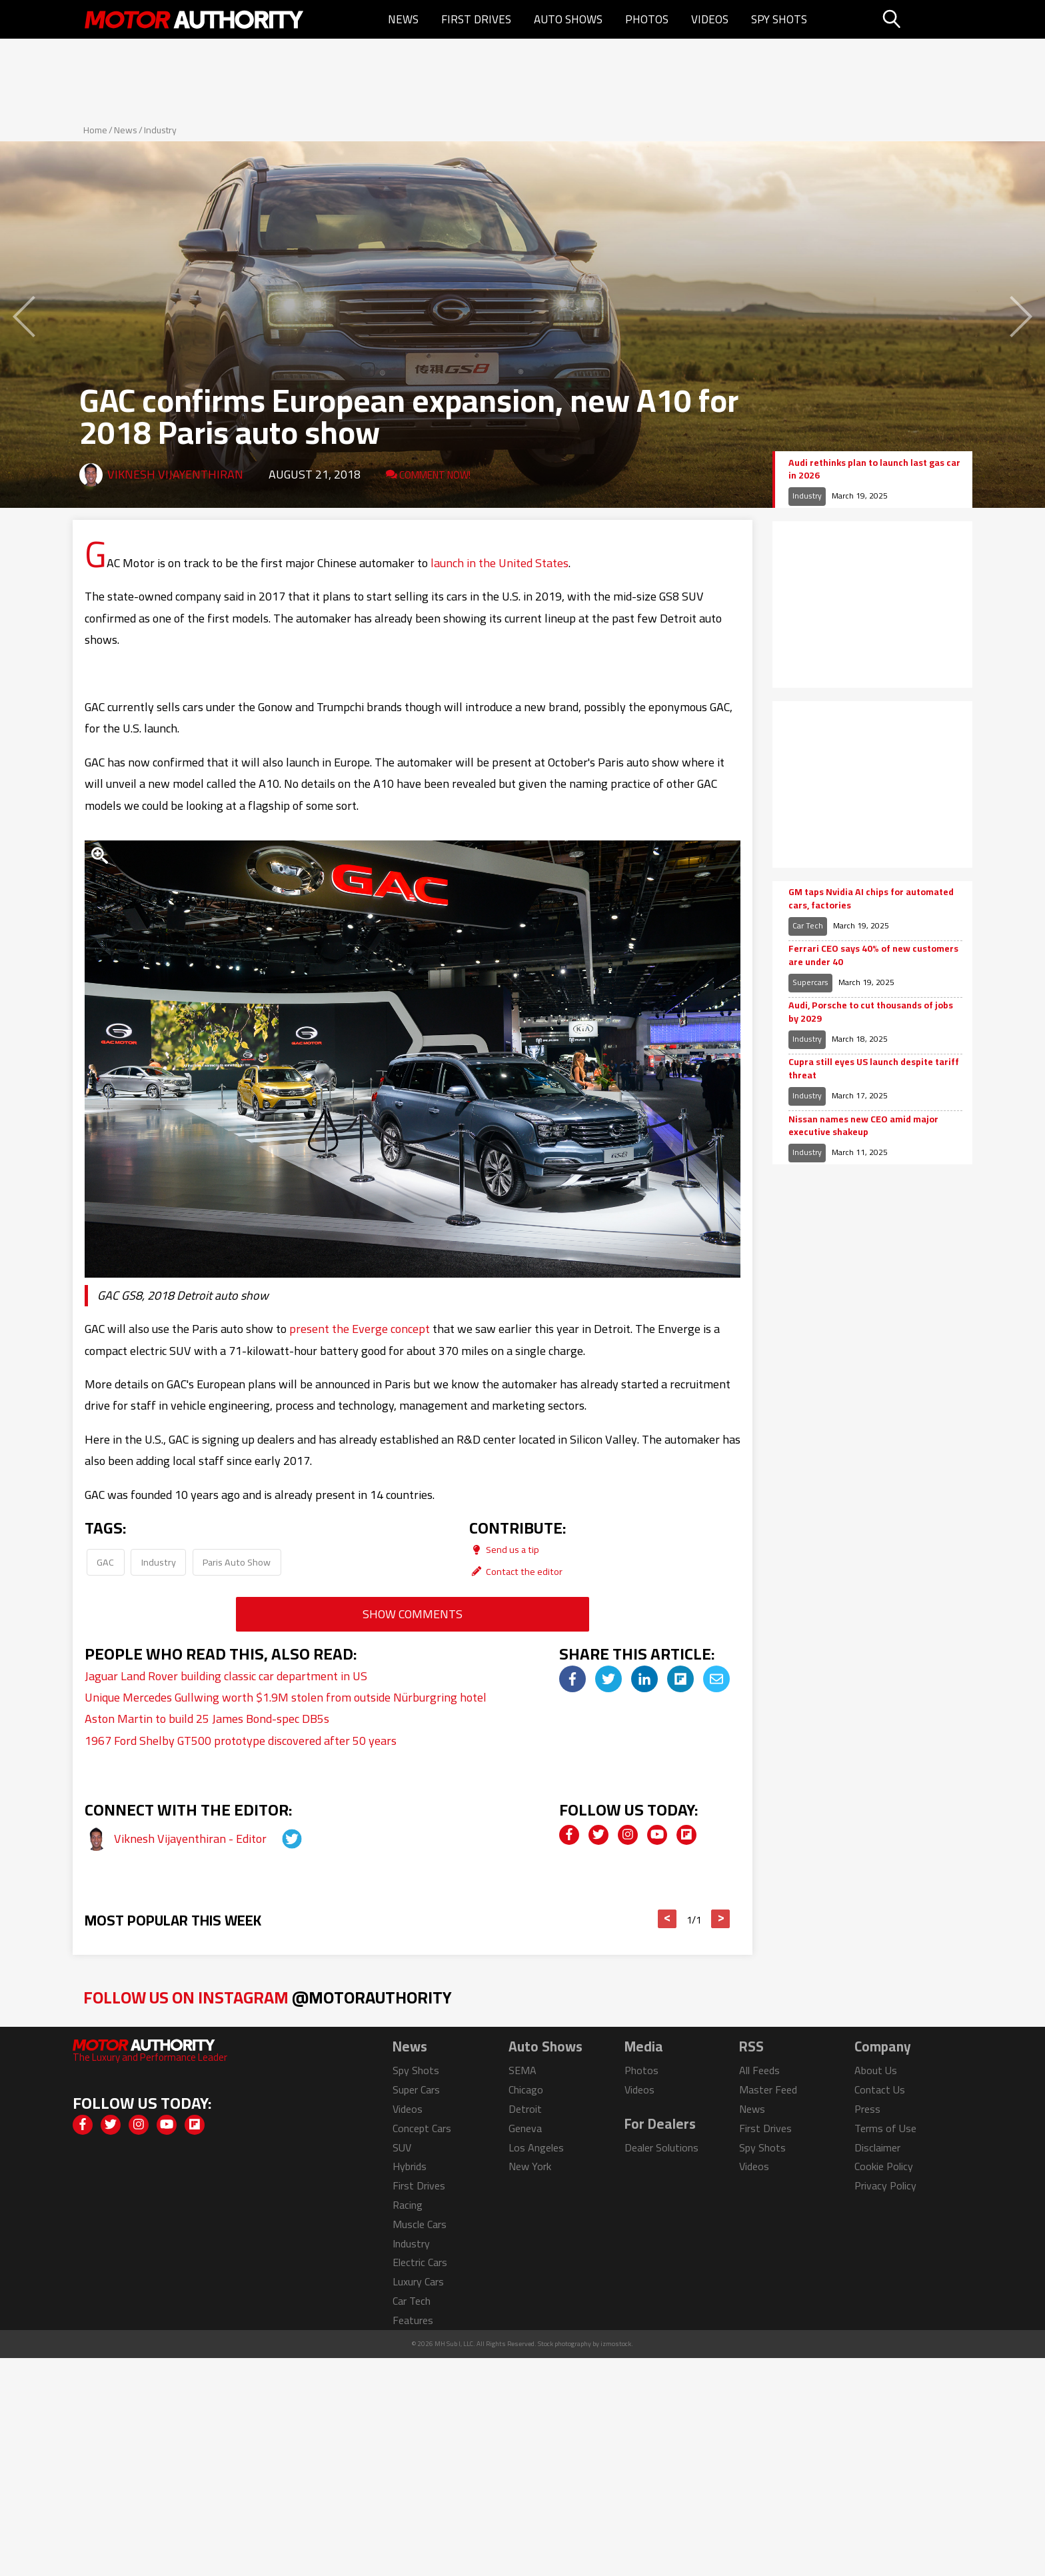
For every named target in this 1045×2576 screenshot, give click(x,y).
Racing (408, 2205)
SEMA (522, 2070)
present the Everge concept (359, 1329)
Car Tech (807, 925)
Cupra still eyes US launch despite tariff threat (873, 1069)
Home (95, 130)
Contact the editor (515, 1571)
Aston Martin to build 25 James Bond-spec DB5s (207, 1719)
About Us (875, 2070)
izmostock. (616, 2343)
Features (413, 2320)
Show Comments (413, 1614)
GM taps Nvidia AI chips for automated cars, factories (871, 899)
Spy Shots (779, 19)
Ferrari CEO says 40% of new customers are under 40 (873, 955)
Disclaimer (877, 2147)
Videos (709, 19)
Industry (160, 130)
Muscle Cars (420, 2224)
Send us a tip (504, 1549)
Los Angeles (536, 2147)
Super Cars (416, 2089)
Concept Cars (422, 2128)
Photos (646, 19)
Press (867, 2109)
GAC (105, 1562)
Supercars (810, 982)
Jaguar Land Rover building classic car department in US (226, 1676)
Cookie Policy (883, 2166)
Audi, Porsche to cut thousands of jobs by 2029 (870, 1012)
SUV (402, 2147)
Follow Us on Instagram (267, 1997)
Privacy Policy (885, 2185)
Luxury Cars (418, 2281)
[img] (572, 1679)
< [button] (667, 1919)
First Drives (476, 19)
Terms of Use (885, 2128)
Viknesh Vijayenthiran (175, 474)
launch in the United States (499, 563)
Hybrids (410, 2166)
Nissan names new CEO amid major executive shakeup (863, 1126)
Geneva (525, 2128)
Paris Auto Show (237, 1562)
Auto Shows (568, 19)
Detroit (525, 2109)
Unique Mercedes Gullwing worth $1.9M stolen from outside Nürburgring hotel (286, 1697)
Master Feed (768, 2089)
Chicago (526, 2089)
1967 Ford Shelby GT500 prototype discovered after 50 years (241, 1741)
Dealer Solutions (661, 2147)
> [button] (720, 1919)
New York (530, 2166)
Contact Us (879, 2089)
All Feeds (759, 2070)
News (403, 19)
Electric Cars (420, 2262)
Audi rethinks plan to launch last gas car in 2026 (874, 470)
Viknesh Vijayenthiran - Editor (191, 1839)
